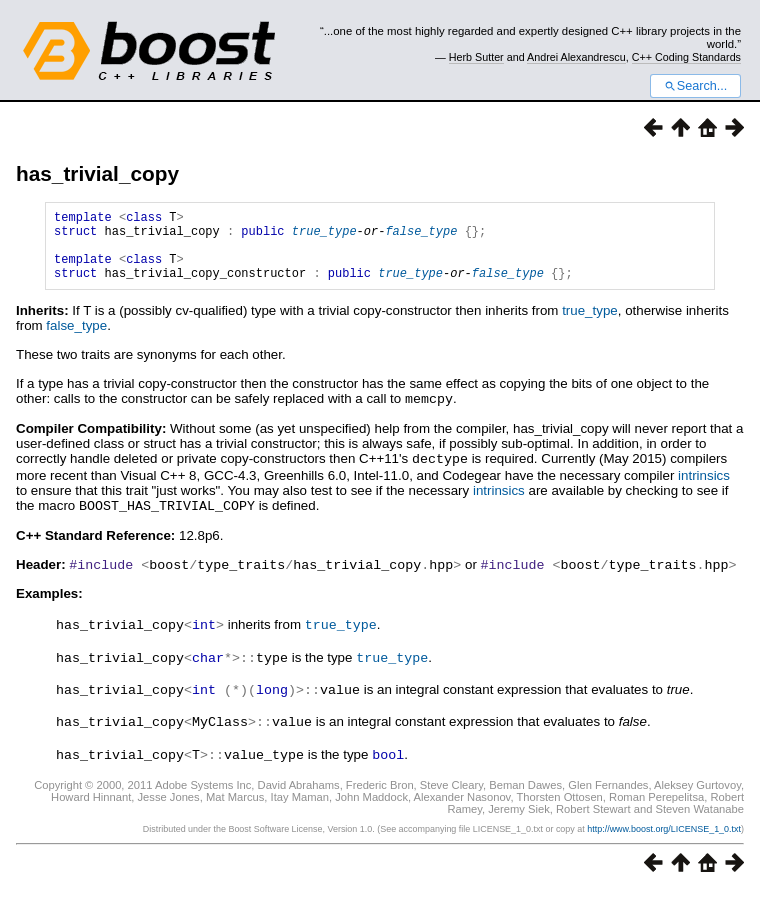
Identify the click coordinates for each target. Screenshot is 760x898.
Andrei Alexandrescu (576, 57)
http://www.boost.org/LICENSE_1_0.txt (664, 835)
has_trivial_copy (97, 173)
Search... (695, 86)
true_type (324, 236)
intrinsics (704, 488)
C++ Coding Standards (686, 57)
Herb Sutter (476, 57)
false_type (421, 236)
